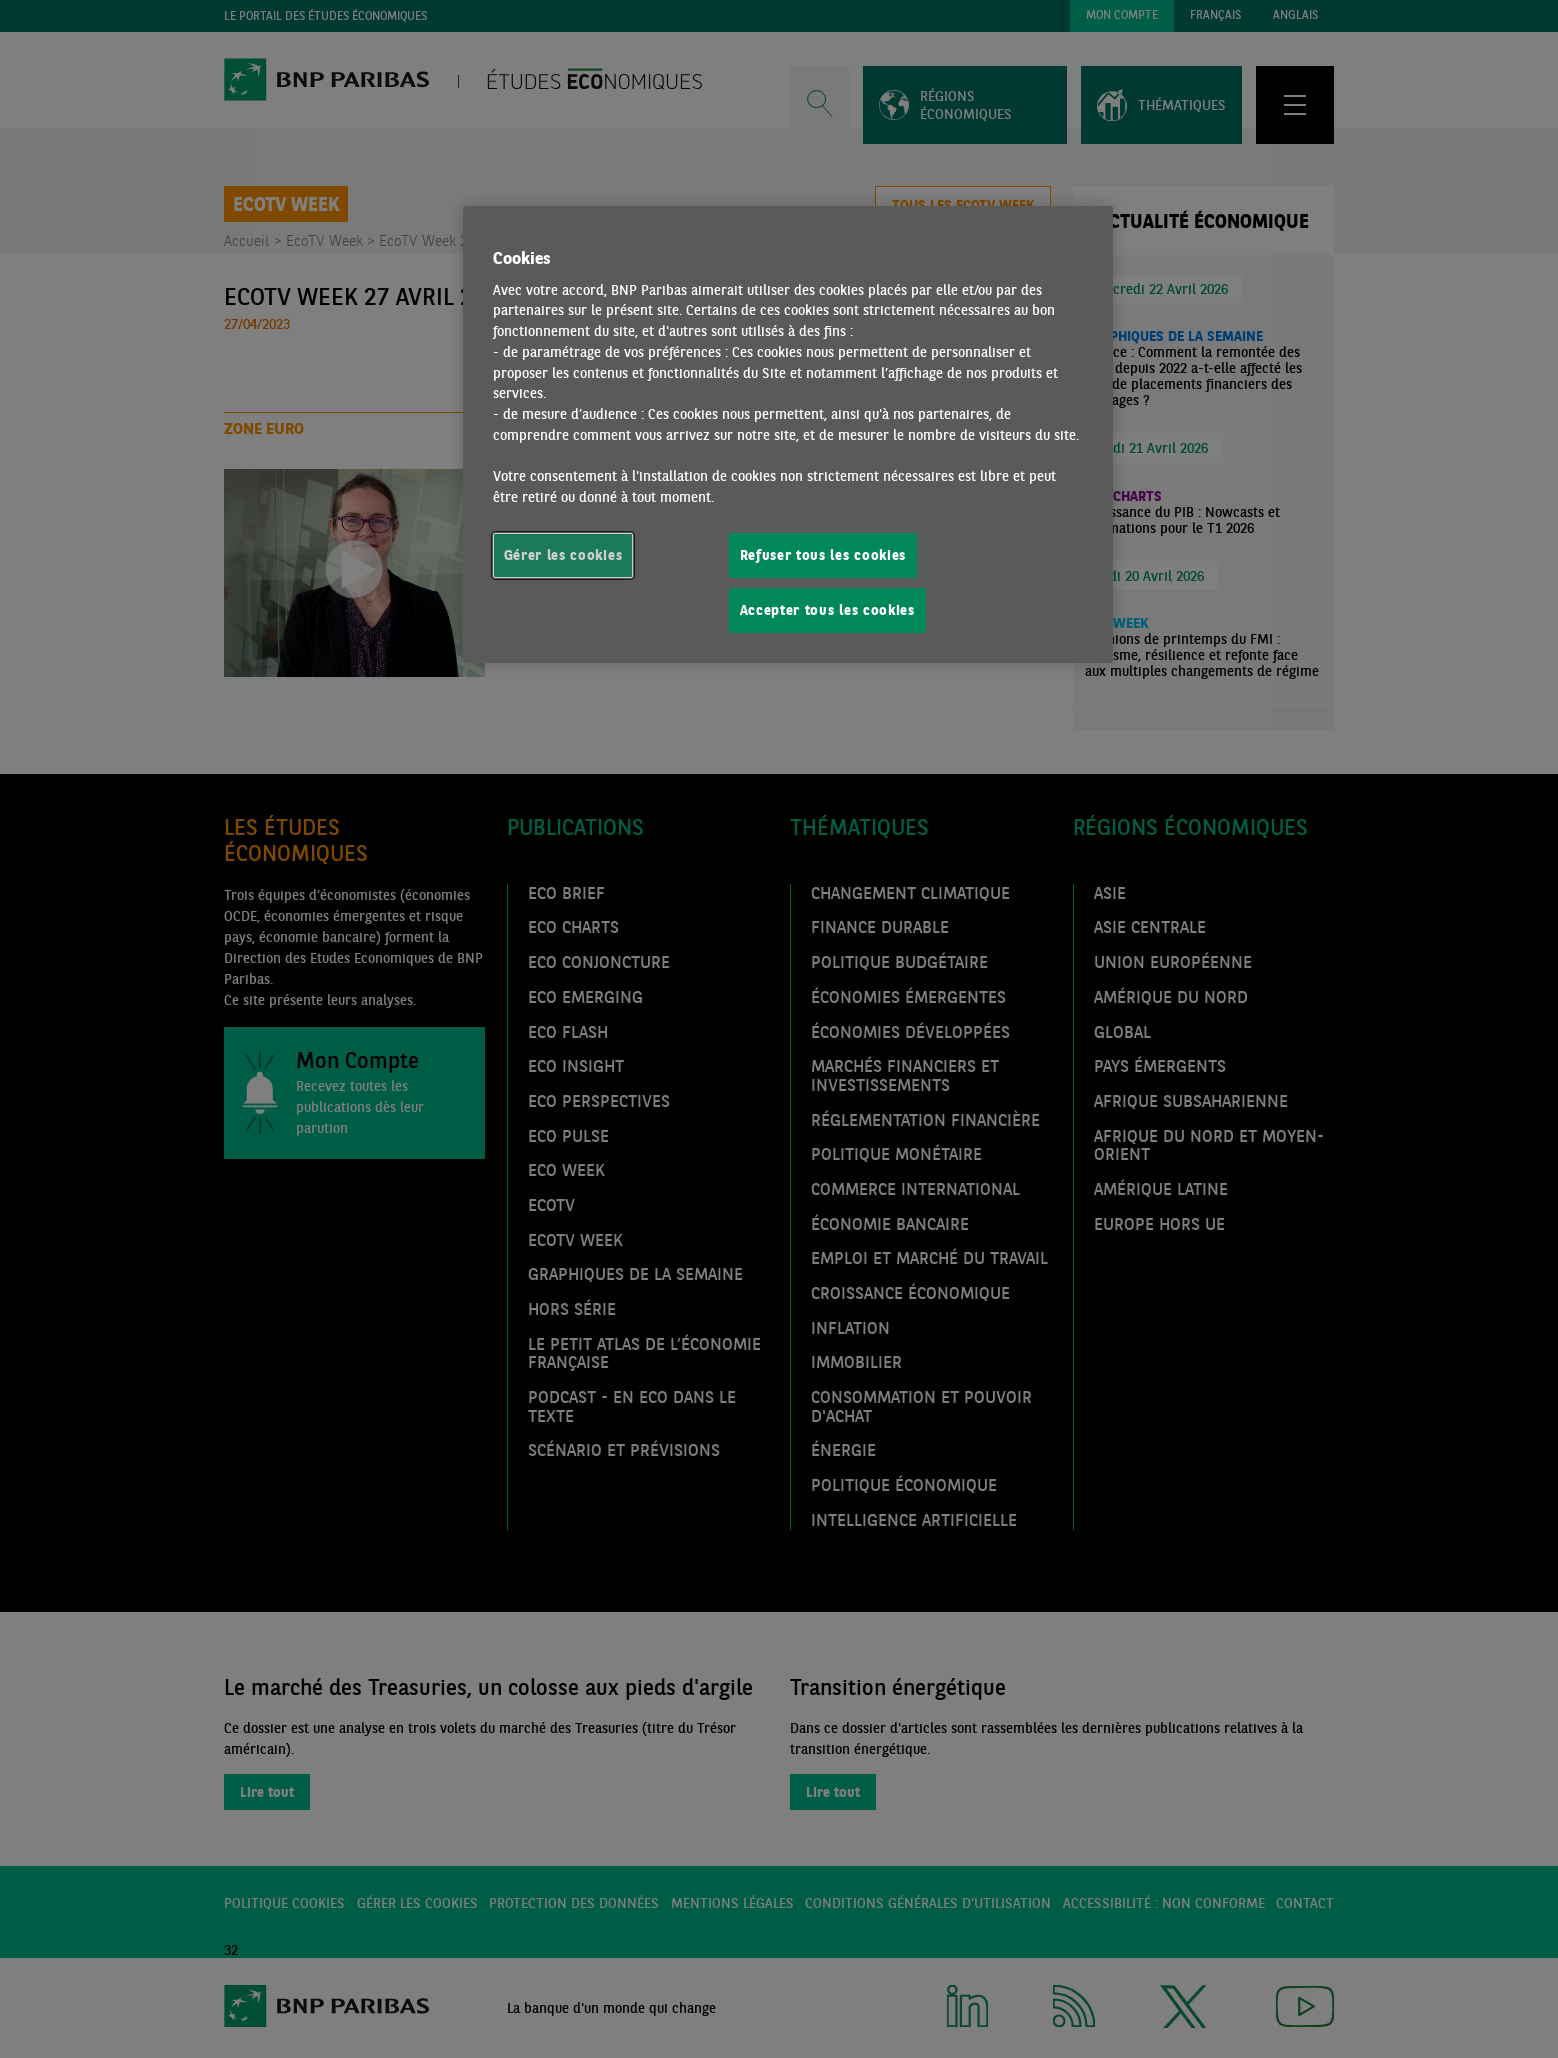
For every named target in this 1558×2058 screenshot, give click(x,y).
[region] (788, 435)
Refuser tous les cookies (823, 555)
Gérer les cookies (563, 555)
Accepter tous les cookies (827, 610)
